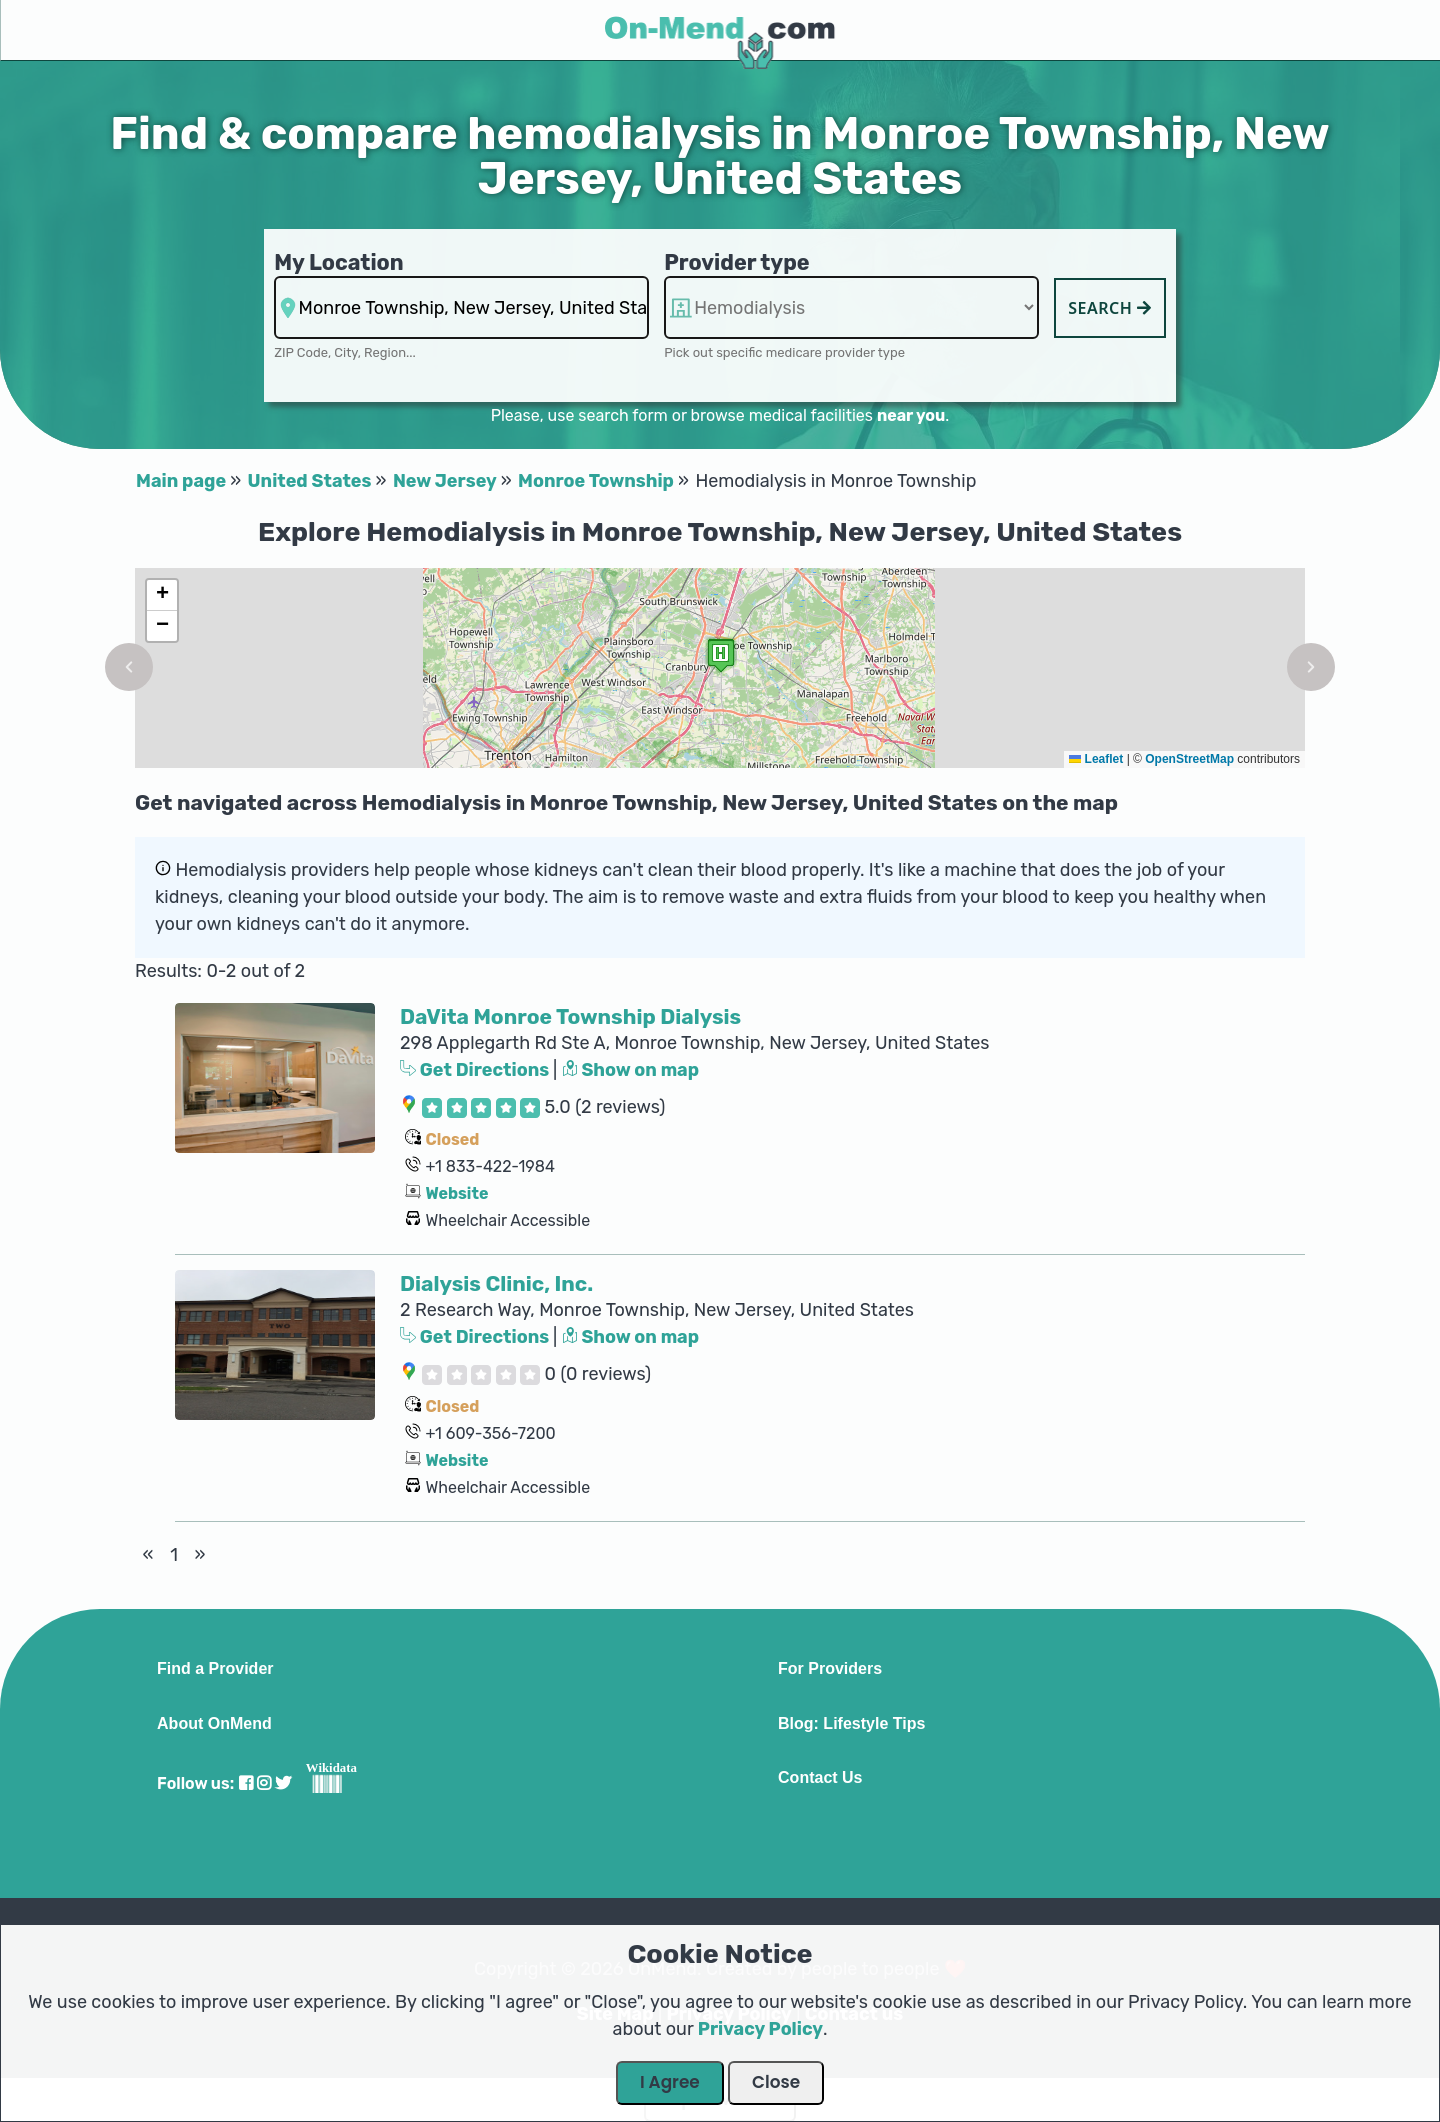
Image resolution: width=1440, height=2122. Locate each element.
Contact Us (820, 1778)
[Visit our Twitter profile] (283, 1783)
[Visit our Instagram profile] (264, 1783)
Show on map (631, 1070)
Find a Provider (215, 1669)
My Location (338, 262)
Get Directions (476, 1070)
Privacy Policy (760, 2029)
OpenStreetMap (1189, 759)
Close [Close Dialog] (776, 2082)
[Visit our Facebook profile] (246, 1783)
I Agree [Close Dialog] (670, 2082)
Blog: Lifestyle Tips (851, 1724)
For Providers (830, 1669)
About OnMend (214, 1724)
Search (1110, 308)
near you (911, 415)
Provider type (737, 262)
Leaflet (1096, 759)
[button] (129, 667)
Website (456, 1193)
